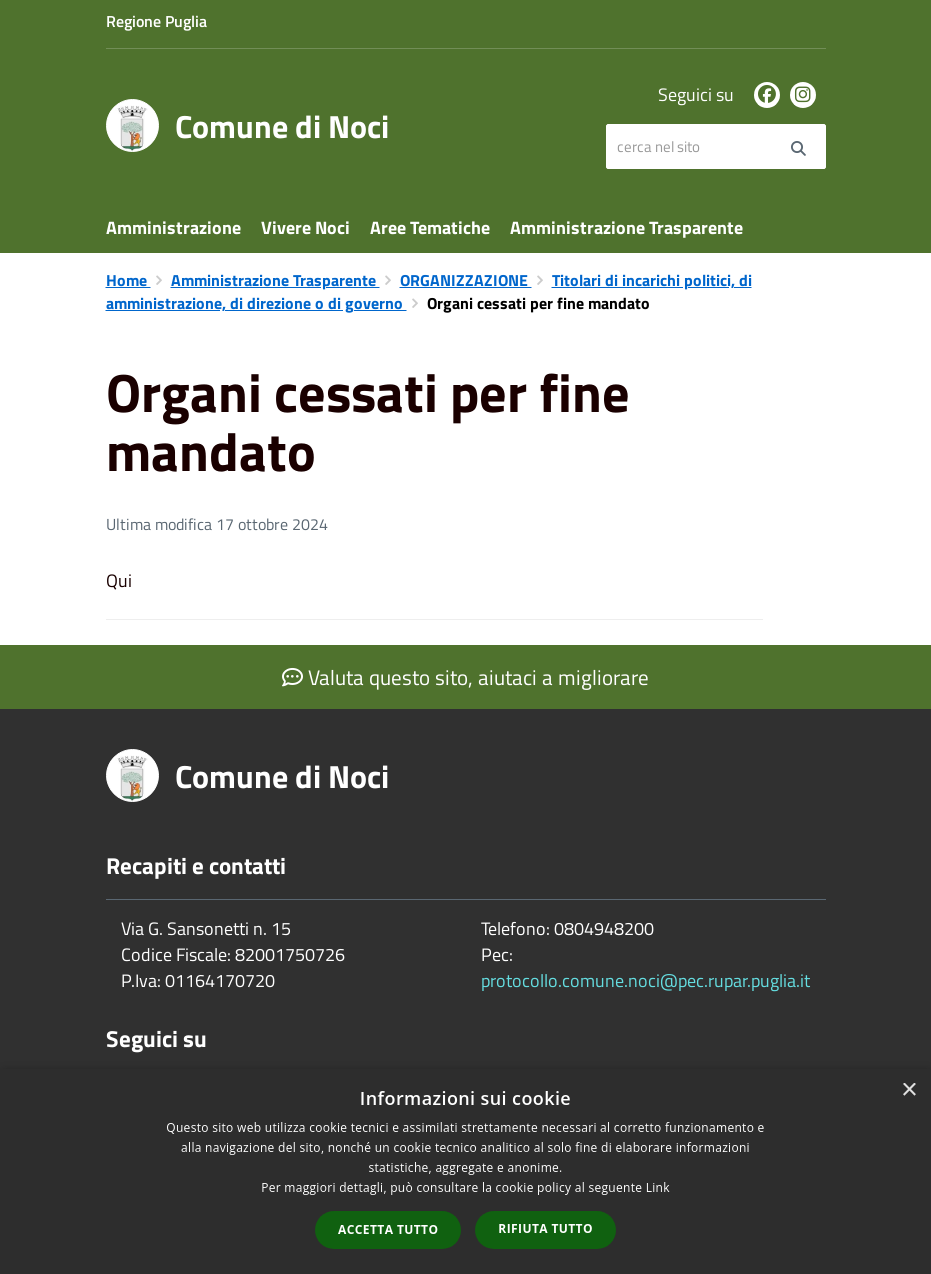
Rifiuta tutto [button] (545, 1228)
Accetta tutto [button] (388, 1229)
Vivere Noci (305, 227)
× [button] (908, 1090)
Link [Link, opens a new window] (658, 1187)
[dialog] (465, 1171)
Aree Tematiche (430, 227)
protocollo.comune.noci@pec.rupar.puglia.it (645, 980)
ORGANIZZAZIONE (466, 280)
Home (128, 280)
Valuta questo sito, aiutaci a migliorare (465, 677)
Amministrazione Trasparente (626, 227)
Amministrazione (173, 227)
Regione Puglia (156, 21)
